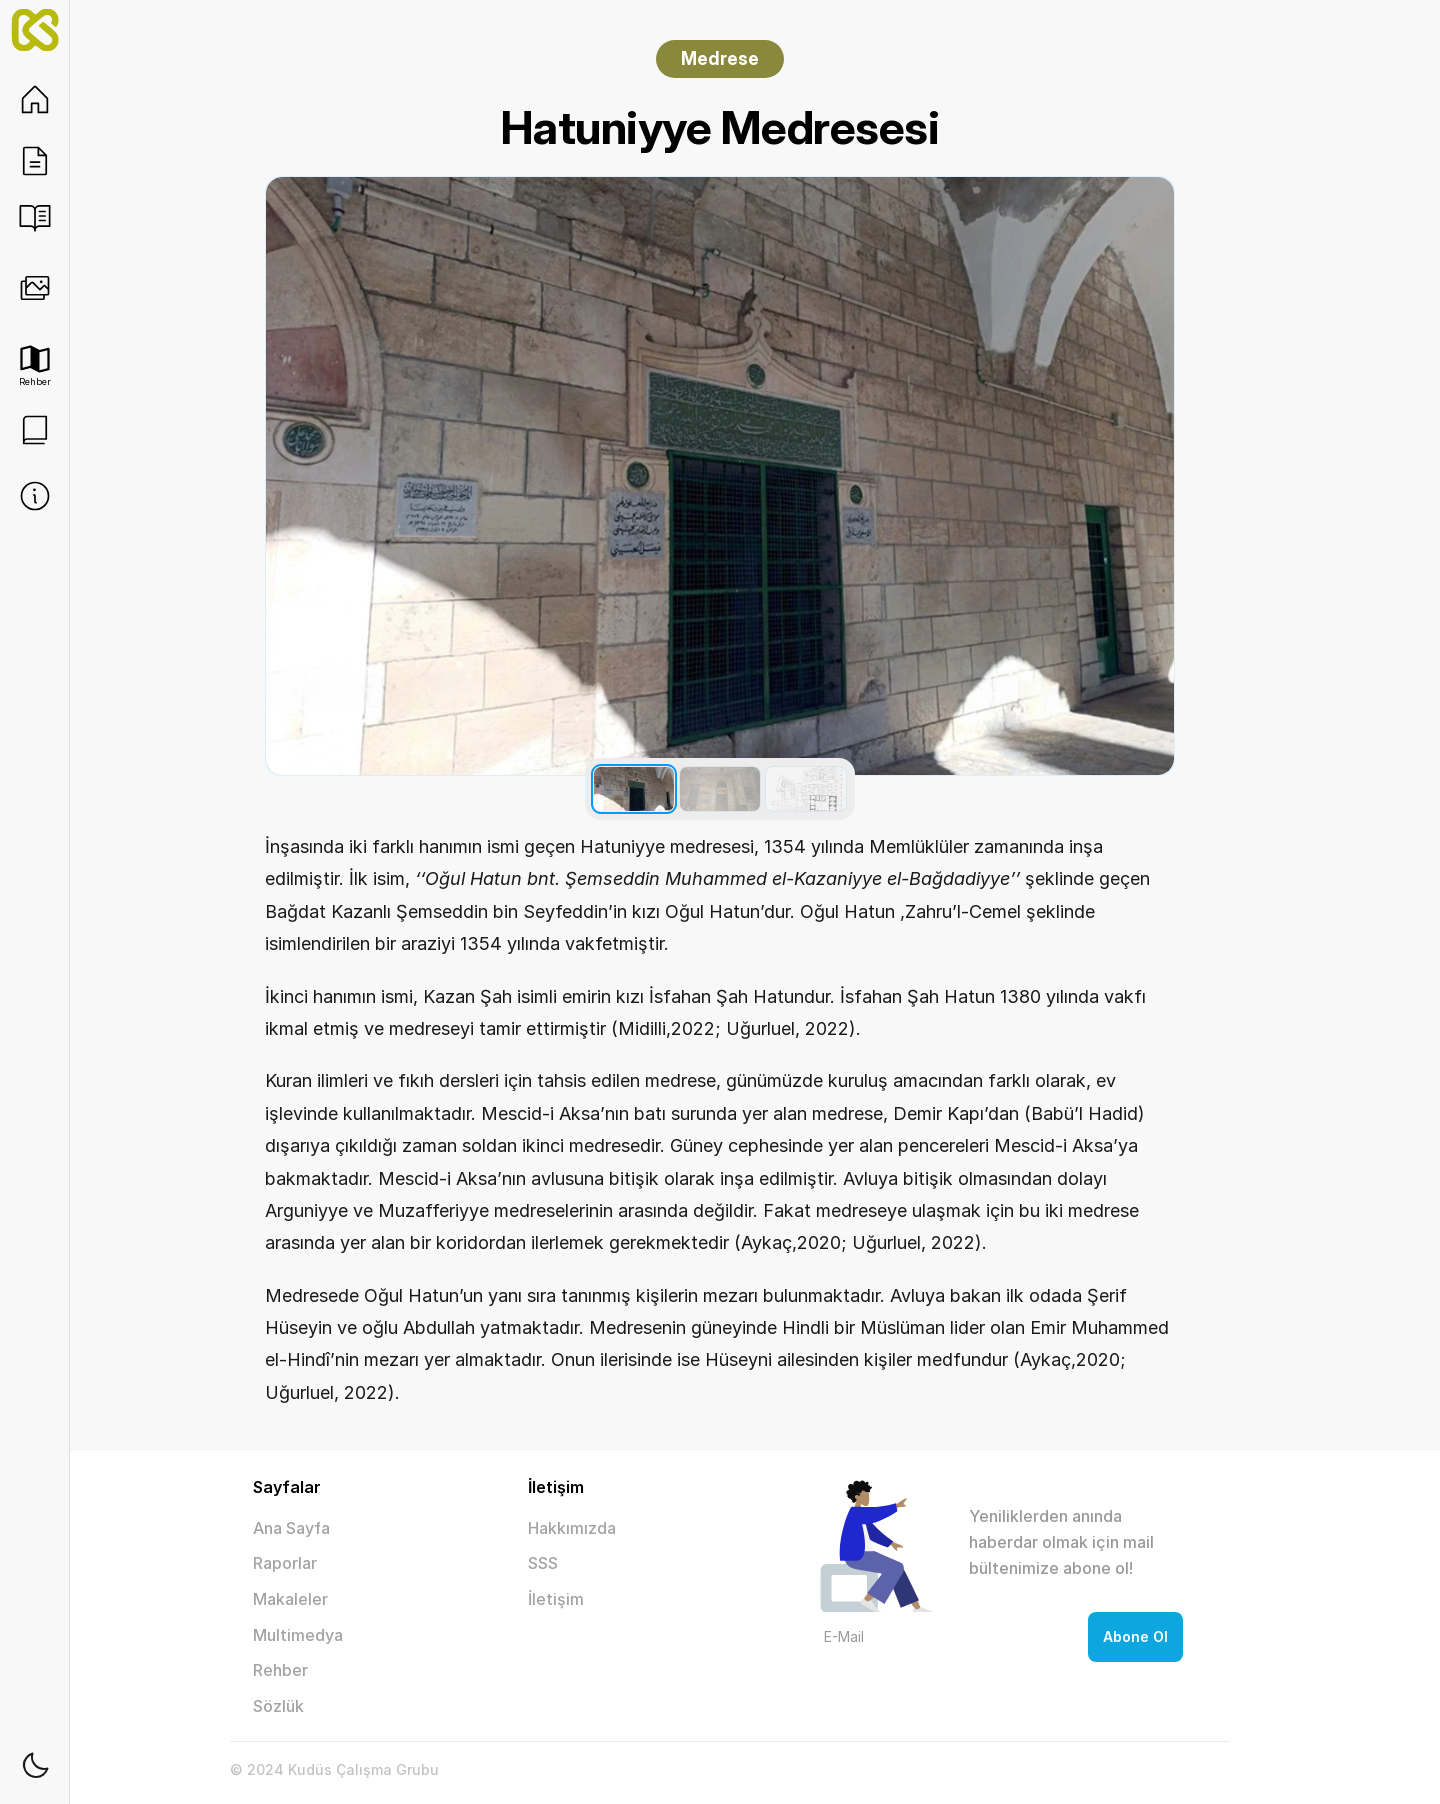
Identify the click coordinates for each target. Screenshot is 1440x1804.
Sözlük (278, 1706)
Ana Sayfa (291, 1528)
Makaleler (290, 1599)
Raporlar (285, 1563)
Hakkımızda (572, 1528)
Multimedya (298, 1635)
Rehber (280, 1670)
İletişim (556, 1599)
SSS (543, 1563)
